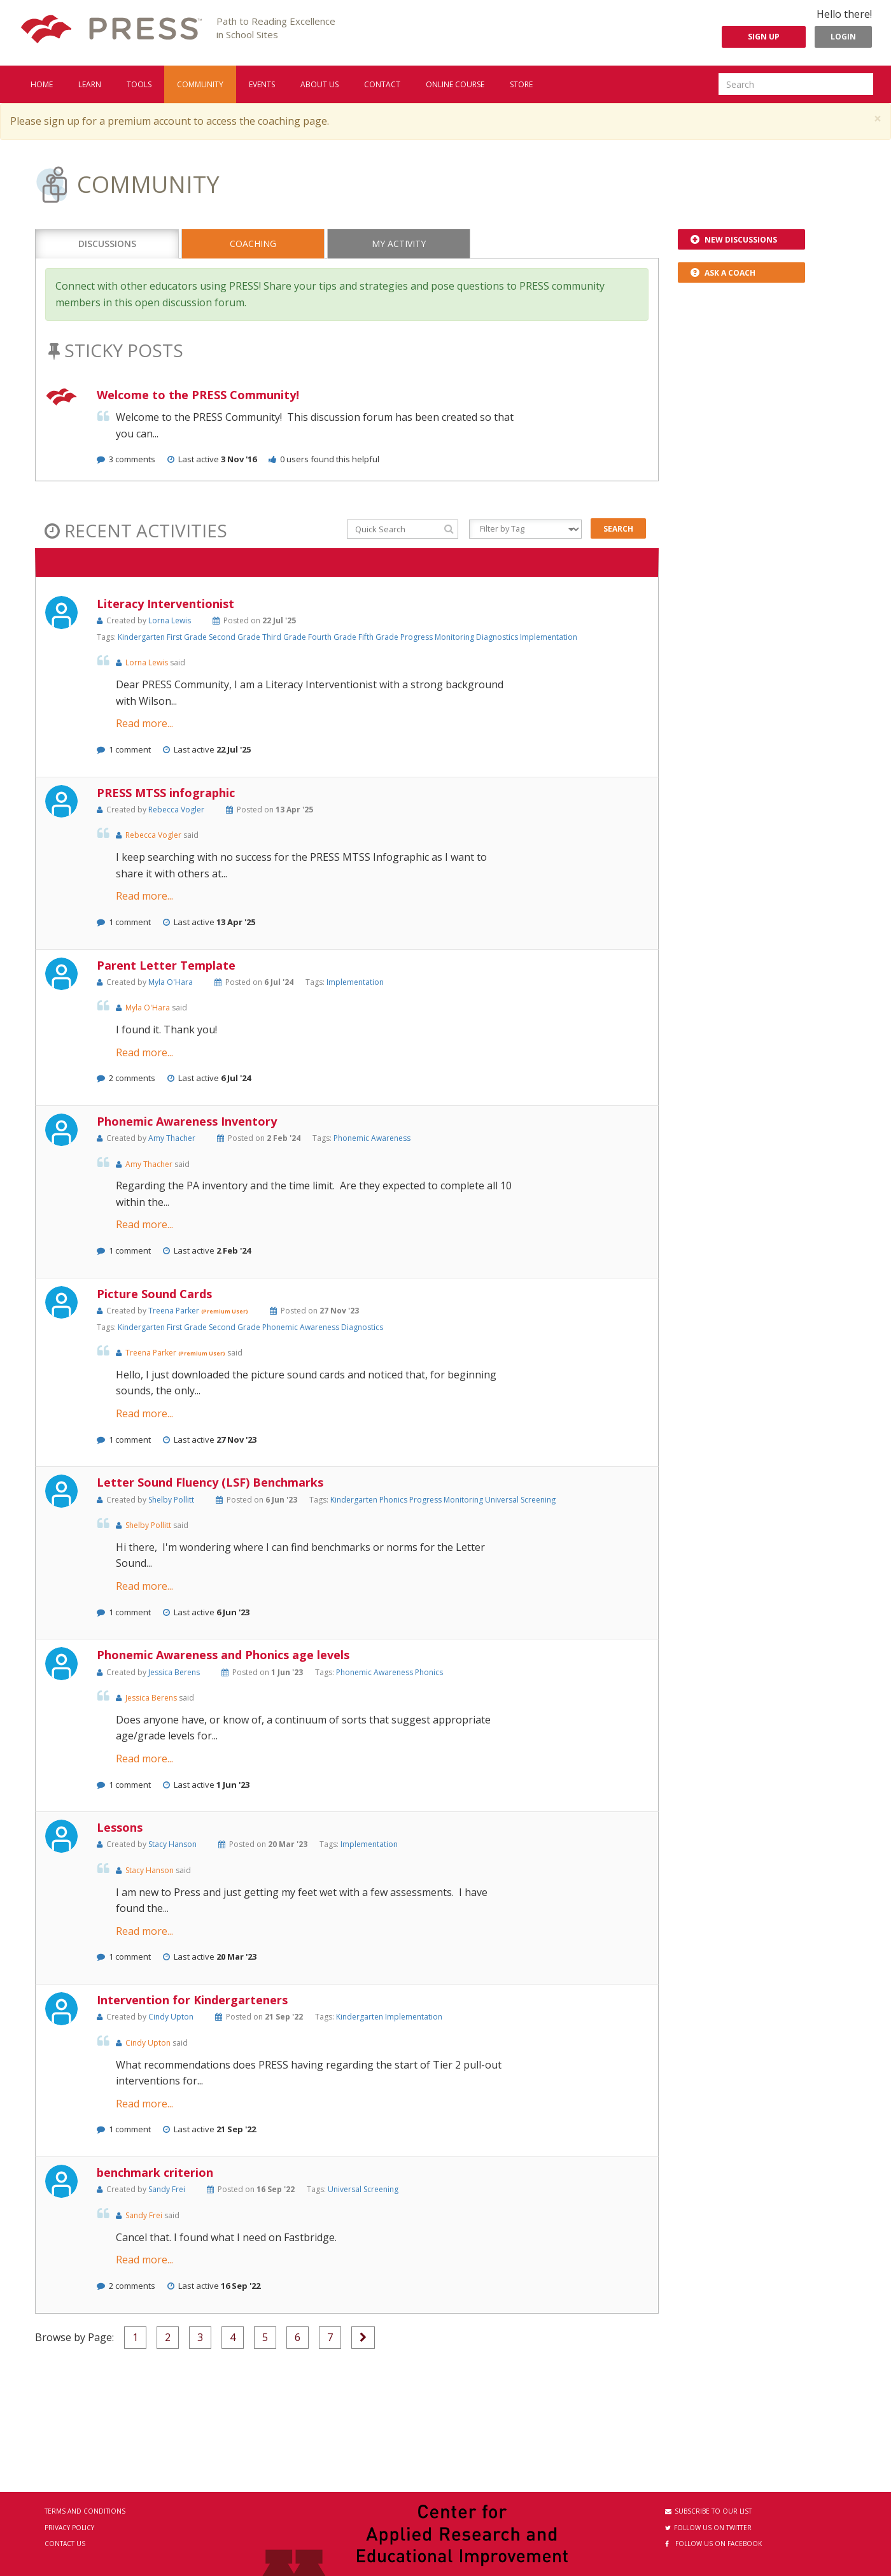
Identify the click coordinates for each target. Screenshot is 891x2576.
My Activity (399, 243)
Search (618, 528)
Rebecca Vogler (176, 809)
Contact (382, 84)
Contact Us (65, 2543)
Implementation (548, 637)
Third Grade (285, 637)
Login (843, 36)
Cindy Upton (170, 2016)
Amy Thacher (171, 1138)
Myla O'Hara (170, 982)
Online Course (455, 84)
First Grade (188, 637)
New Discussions (734, 239)
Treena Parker (174, 1310)
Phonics (394, 1499)
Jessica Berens (174, 1672)
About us (319, 84)
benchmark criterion (155, 2172)
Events (262, 84)
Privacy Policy (69, 2527)
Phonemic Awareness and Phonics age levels (223, 1654)
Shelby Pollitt (171, 1499)
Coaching (253, 243)
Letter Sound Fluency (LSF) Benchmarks (210, 1482)
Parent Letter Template (166, 965)
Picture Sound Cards (154, 1293)
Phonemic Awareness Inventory (187, 1121)
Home (42, 84)
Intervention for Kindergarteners (192, 1999)
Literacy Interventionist (165, 603)
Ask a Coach (723, 272)
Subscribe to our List (708, 2511)
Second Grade (235, 637)
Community (200, 84)
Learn (89, 84)
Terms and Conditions (85, 2511)
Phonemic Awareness (371, 1138)
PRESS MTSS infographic (166, 792)
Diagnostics (498, 637)
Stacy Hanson (172, 1844)
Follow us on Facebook (713, 2543)
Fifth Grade (379, 637)
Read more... (144, 723)
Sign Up (764, 36)
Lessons (120, 1827)
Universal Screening (520, 1499)
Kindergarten (142, 637)
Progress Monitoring (438, 637)
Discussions (107, 243)
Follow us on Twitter (708, 2527)
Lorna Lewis (169, 620)
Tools (139, 84)
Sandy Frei (166, 2189)
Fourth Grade (333, 637)
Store (521, 84)
